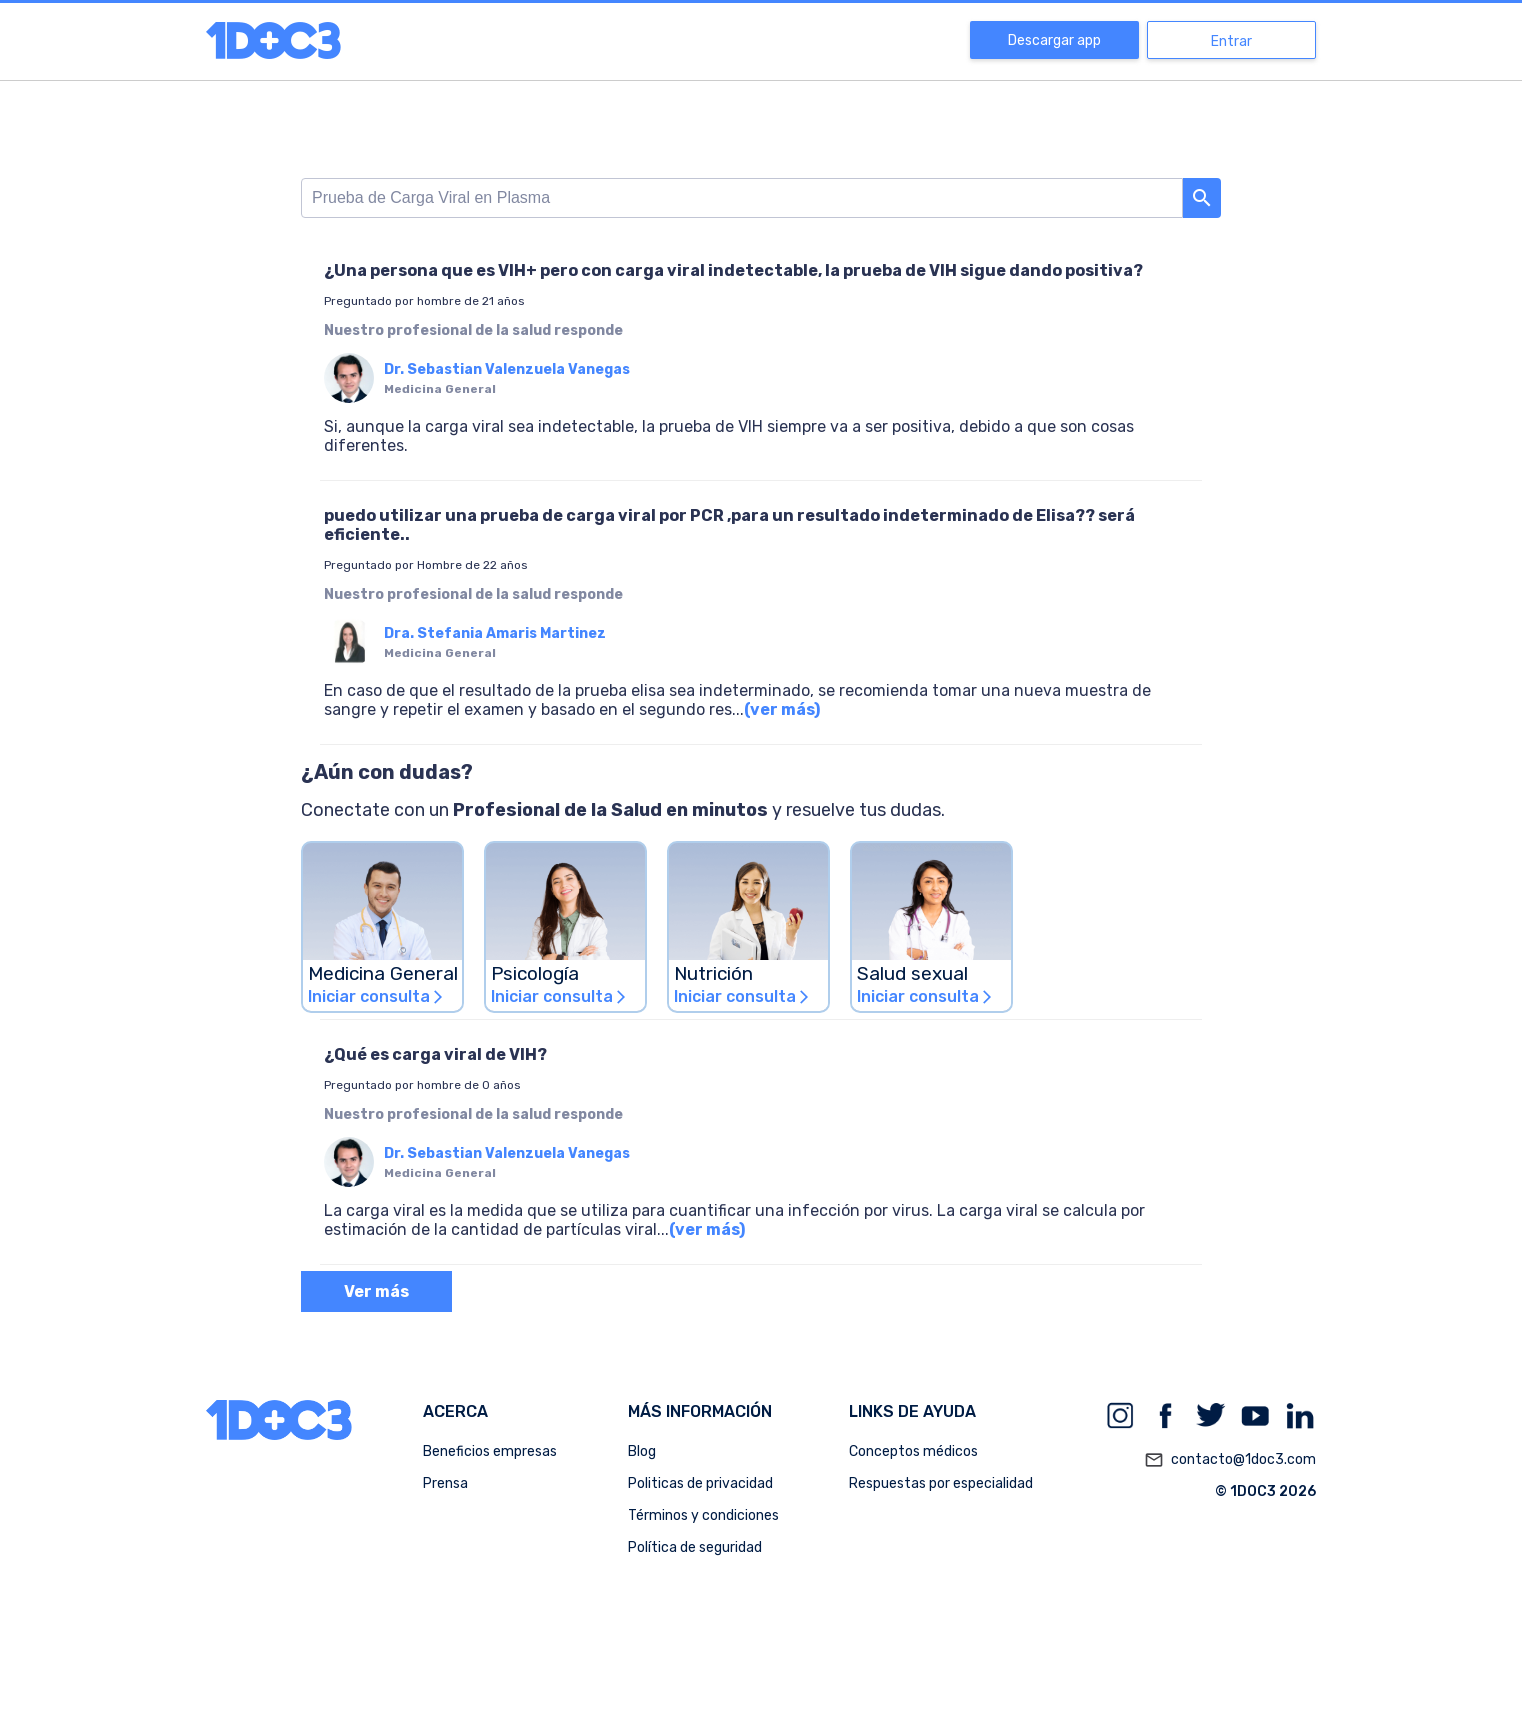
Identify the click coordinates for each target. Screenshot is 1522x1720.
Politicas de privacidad (700, 1483)
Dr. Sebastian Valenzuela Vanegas (507, 369)
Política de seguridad (695, 1547)
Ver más (376, 1291)
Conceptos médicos (913, 1451)
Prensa (445, 1483)
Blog (642, 1451)
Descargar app (1054, 40)
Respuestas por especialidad (941, 1483)
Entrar (1231, 41)
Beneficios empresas (490, 1451)
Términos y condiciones (703, 1515)
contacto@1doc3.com (1230, 1460)
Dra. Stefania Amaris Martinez (495, 633)
